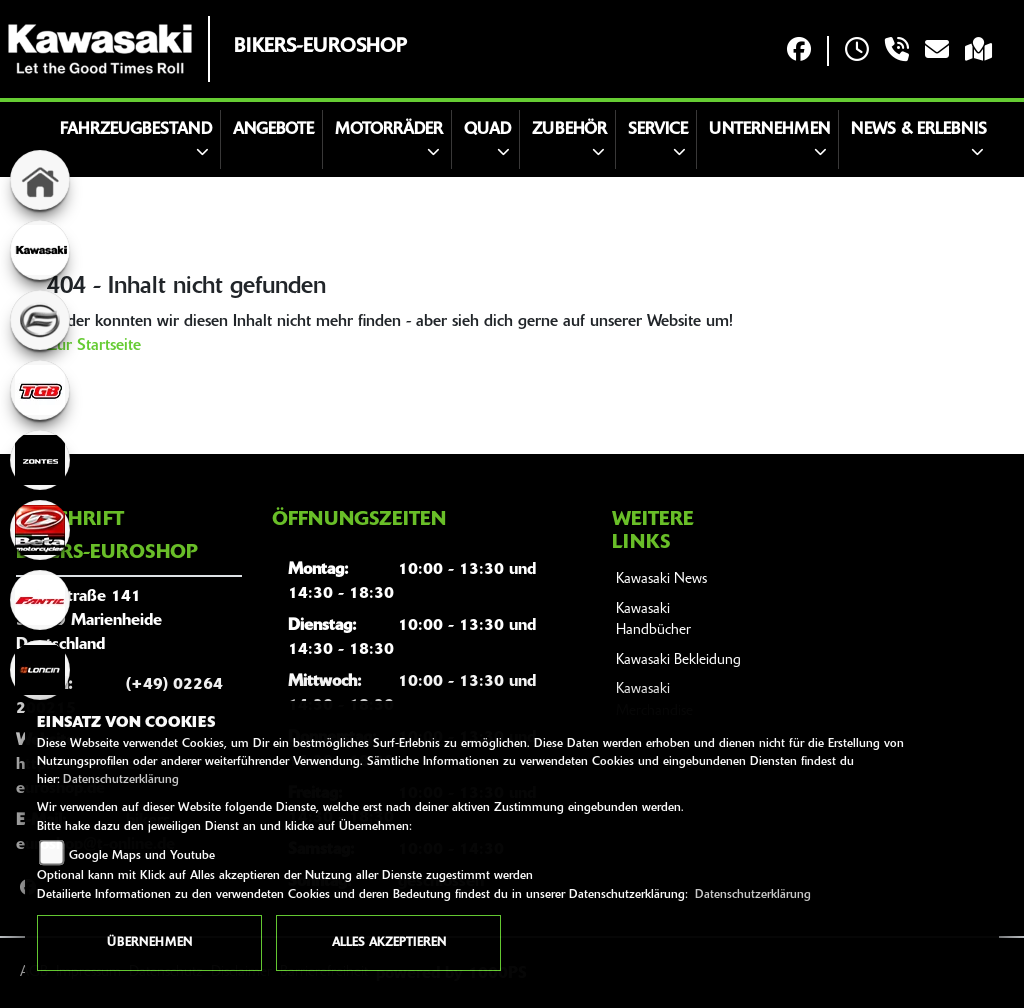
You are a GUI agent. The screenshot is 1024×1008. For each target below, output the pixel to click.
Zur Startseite (94, 346)
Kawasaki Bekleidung (678, 660)
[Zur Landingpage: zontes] (40, 460)
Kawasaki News (661, 579)
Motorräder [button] (389, 130)
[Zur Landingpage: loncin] (40, 670)
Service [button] (658, 130)
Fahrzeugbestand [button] (136, 130)
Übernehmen (149, 943)
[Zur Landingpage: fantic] (40, 600)
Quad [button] (487, 130)
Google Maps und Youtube (142, 856)
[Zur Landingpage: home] (40, 180)
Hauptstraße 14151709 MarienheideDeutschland (89, 621)
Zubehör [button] (569, 130)
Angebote (273, 130)
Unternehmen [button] (769, 130)
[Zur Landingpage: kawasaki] (40, 250)
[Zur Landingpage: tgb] (40, 390)
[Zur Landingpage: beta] (40, 530)
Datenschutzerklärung (121, 780)
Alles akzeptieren (389, 943)
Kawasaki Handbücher (653, 620)
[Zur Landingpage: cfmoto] (40, 320)
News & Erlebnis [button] (919, 130)
